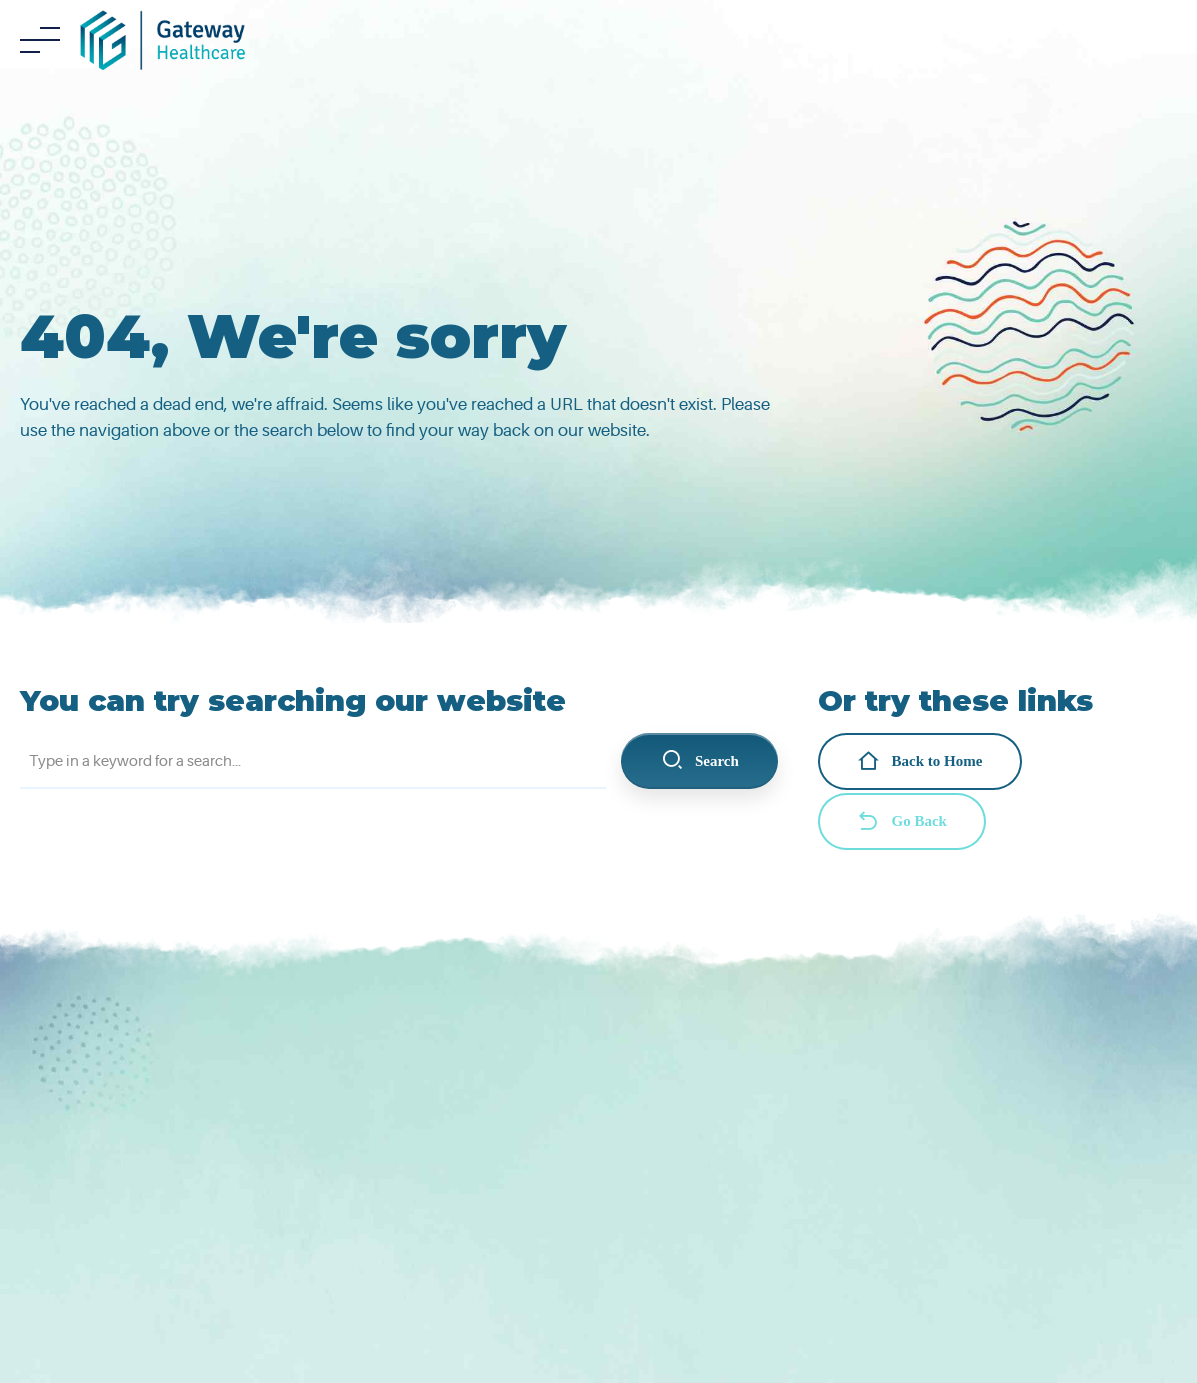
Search (700, 761)
